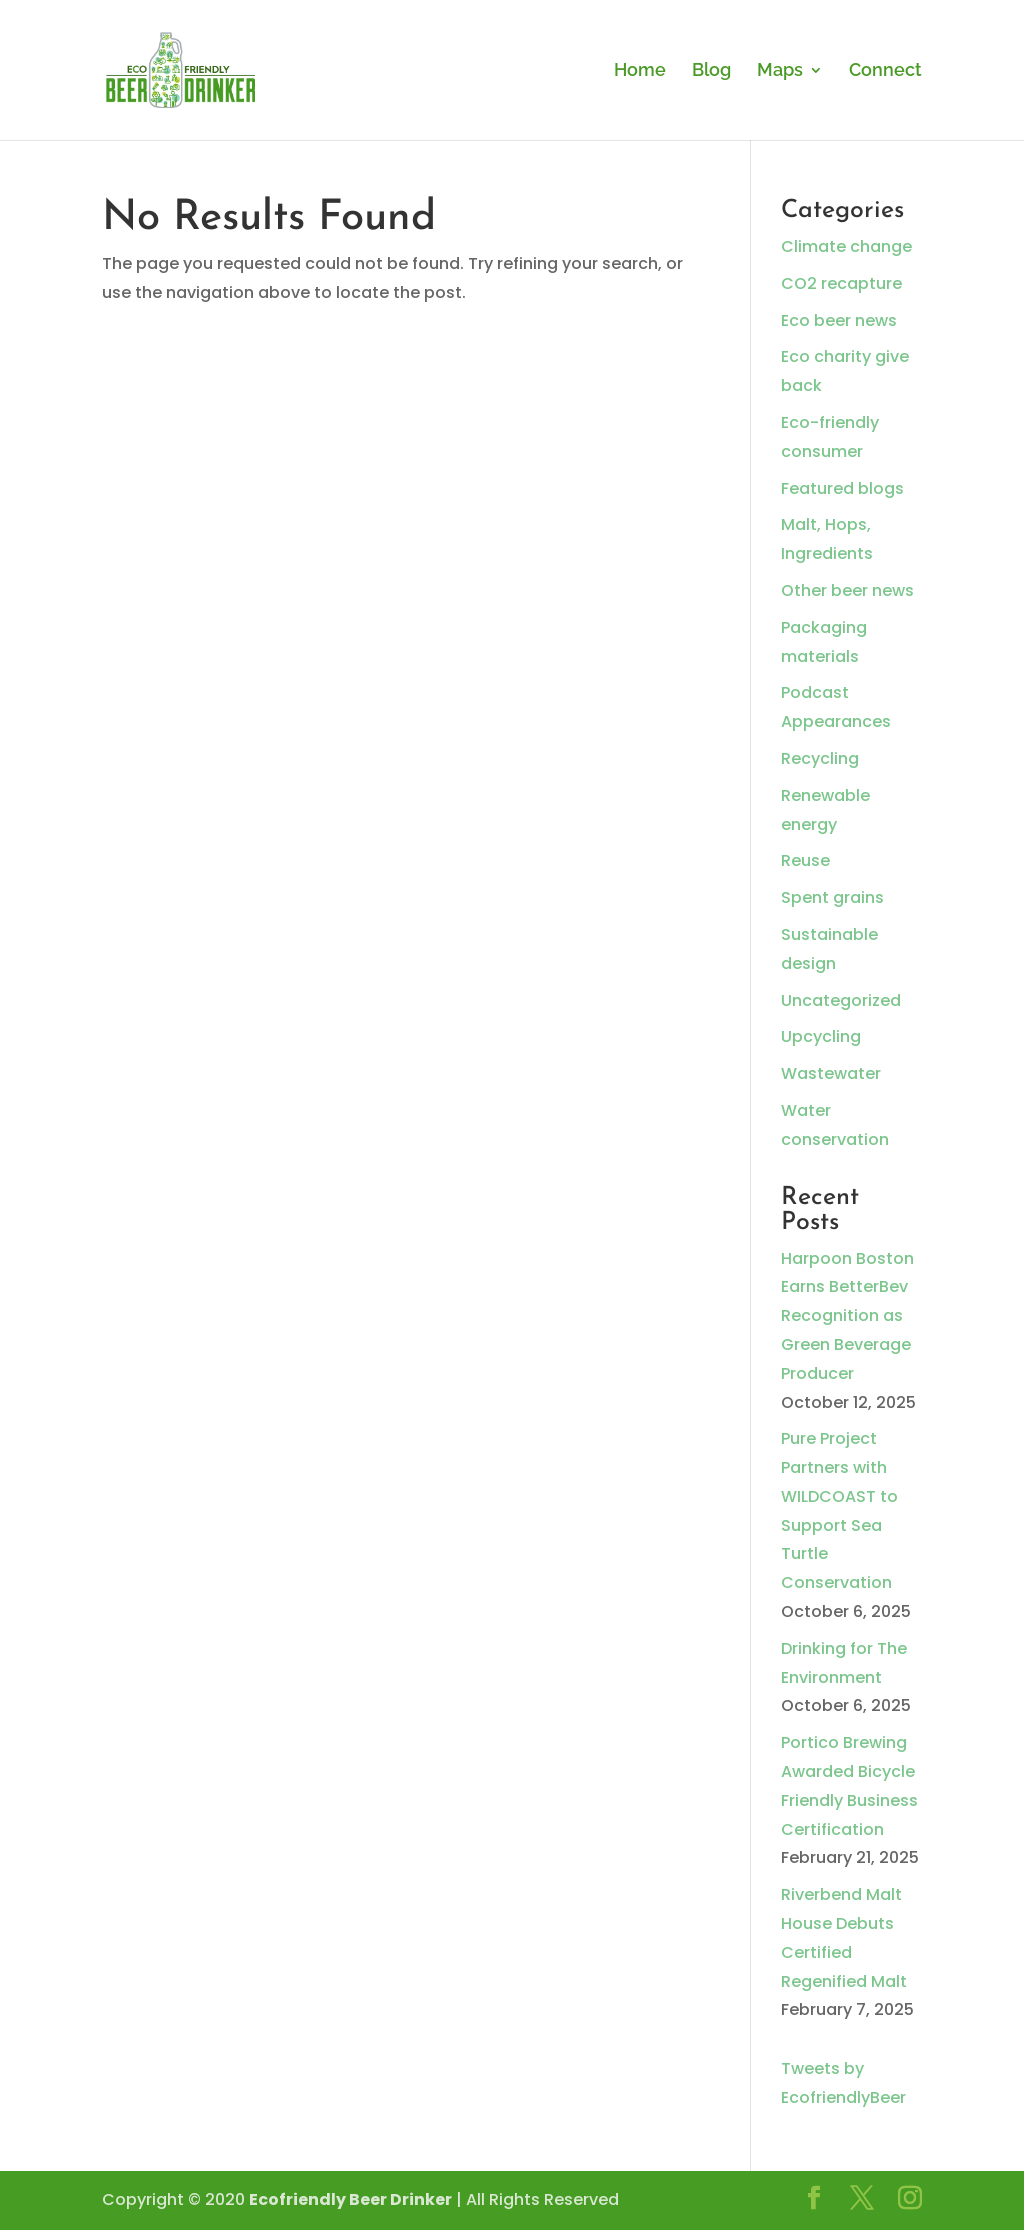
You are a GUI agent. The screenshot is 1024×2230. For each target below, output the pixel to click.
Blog (711, 71)
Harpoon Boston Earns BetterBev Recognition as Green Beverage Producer (847, 1316)
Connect (885, 71)
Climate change (846, 246)
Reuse (805, 860)
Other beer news (847, 590)
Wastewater (831, 1073)
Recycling (820, 758)
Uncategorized (841, 1000)
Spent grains (832, 897)
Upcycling (821, 1036)
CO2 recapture (841, 283)
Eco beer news (839, 320)
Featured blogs (842, 488)
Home (640, 71)
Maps (780, 71)
